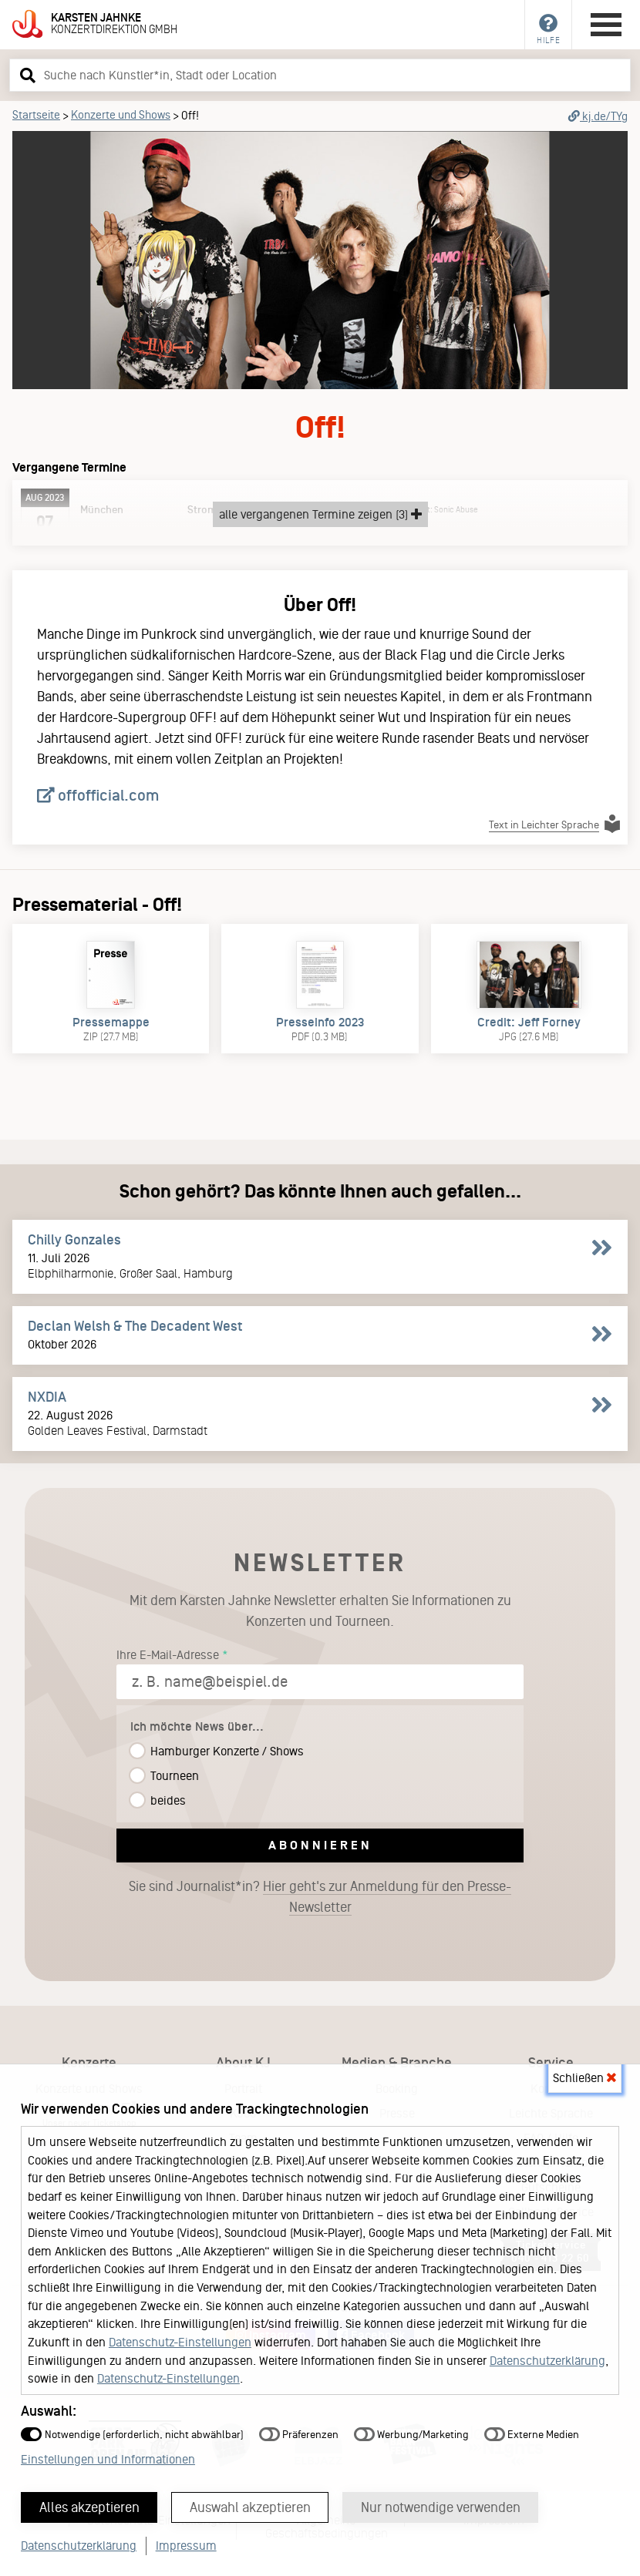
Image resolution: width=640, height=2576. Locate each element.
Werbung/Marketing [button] (411, 2434)
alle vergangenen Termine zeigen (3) (320, 514)
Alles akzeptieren (89, 2507)
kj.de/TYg (598, 116)
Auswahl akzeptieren (250, 2507)
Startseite (36, 115)
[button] (25, 74)
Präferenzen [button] (299, 2434)
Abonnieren (320, 1845)
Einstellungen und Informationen (108, 2459)
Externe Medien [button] (531, 2434)
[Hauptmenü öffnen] (606, 24)
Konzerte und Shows (120, 115)
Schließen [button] (584, 2077)
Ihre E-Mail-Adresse (167, 1654)
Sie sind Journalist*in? (320, 1897)
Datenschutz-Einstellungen (180, 2342)
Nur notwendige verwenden (440, 2507)
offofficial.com (98, 795)
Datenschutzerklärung (547, 2360)
